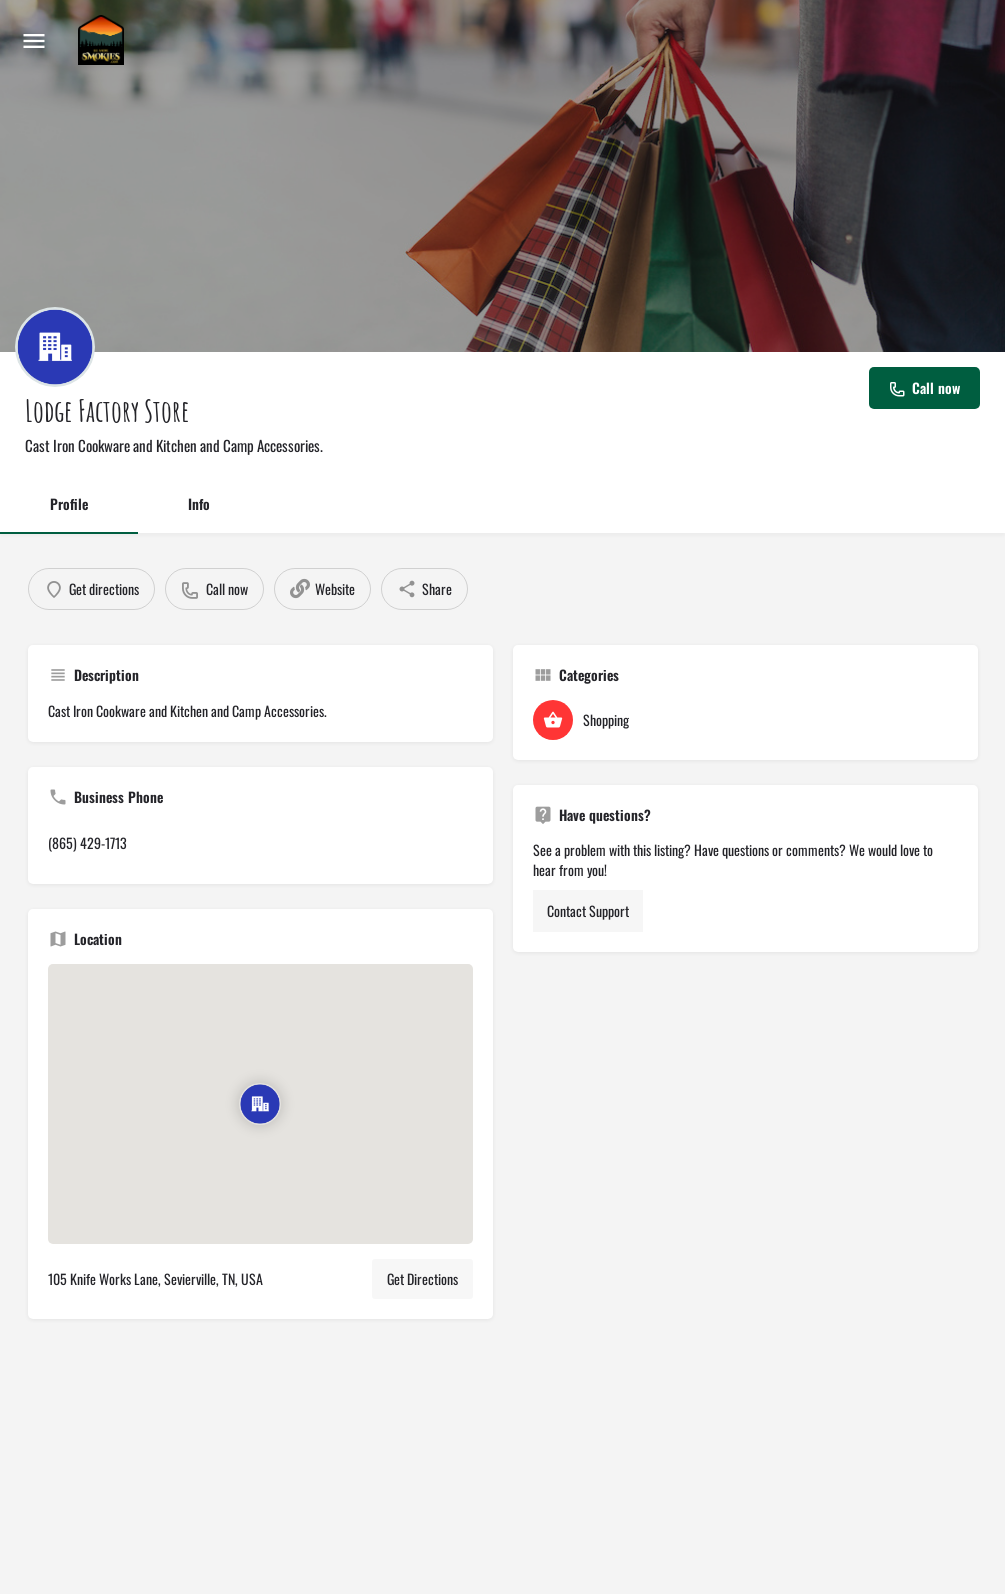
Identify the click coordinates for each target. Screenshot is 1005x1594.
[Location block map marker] (260, 1104)
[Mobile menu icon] (34, 40)
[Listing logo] (55, 347)
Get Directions (422, 1278)
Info (199, 503)
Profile (69, 503)
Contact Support (588, 910)
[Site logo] (103, 40)
